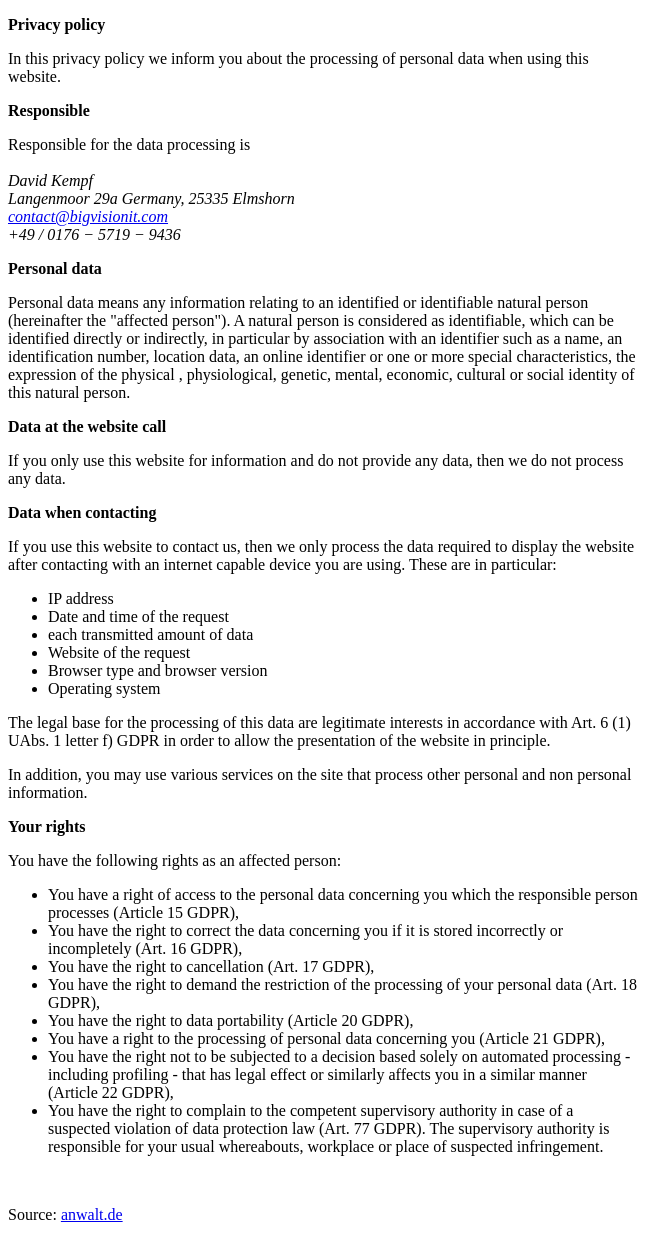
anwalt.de (92, 1214)
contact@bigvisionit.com (88, 216)
